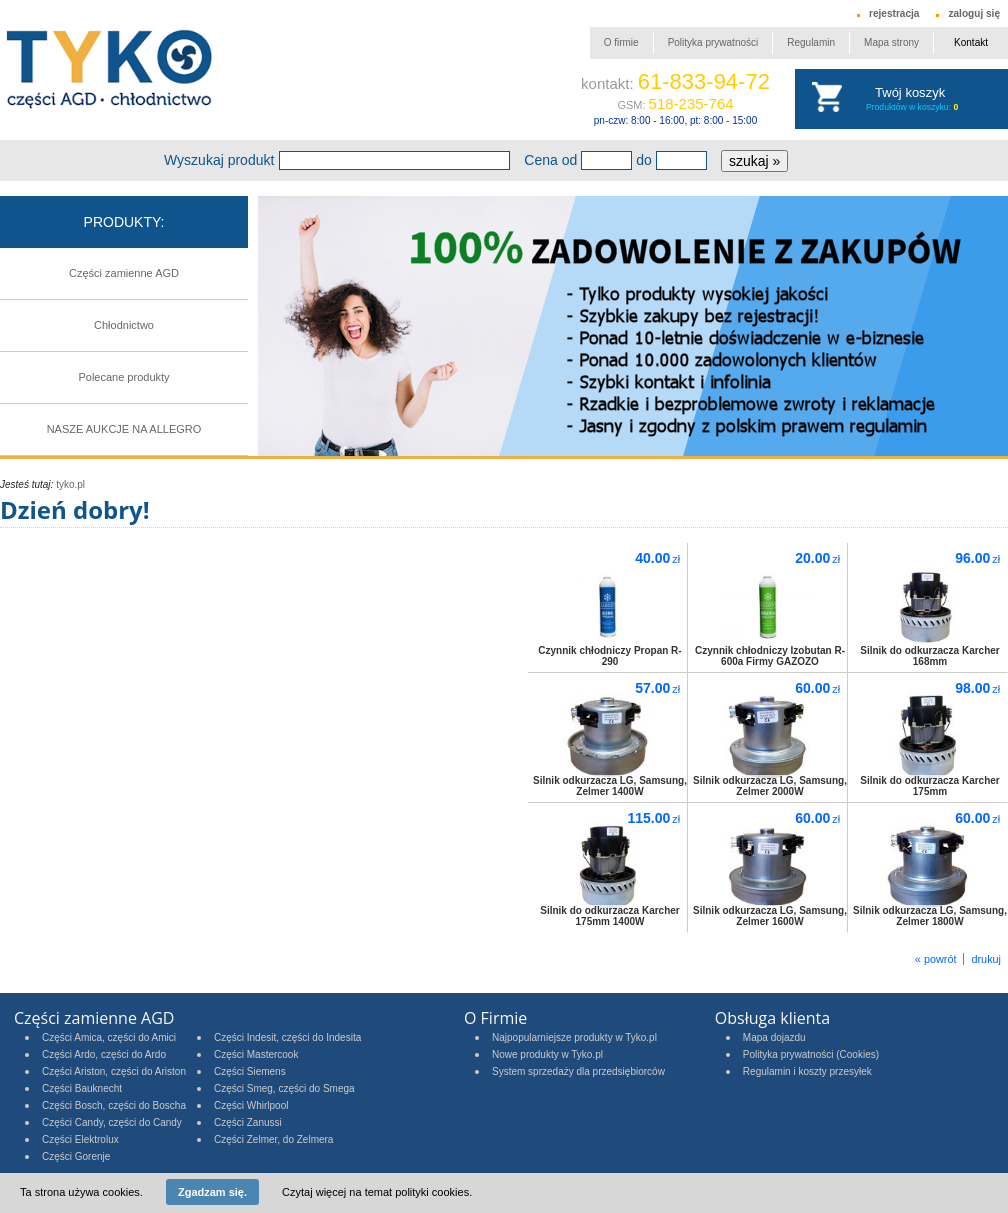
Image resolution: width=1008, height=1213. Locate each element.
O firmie (621, 42)
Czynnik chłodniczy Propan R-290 (609, 656)
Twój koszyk (910, 92)
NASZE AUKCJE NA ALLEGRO (124, 429)
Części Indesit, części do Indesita (287, 1037)
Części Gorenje (76, 1156)
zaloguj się (974, 13)
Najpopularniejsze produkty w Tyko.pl (574, 1037)
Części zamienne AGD (124, 273)
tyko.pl (70, 484)
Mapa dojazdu (774, 1037)
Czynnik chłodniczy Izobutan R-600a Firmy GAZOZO (770, 656)
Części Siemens (250, 1071)
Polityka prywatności (713, 42)
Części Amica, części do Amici (109, 1037)
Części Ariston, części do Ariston (114, 1071)
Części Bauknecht (82, 1088)
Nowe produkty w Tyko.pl (547, 1054)
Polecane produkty (123, 377)
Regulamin (811, 42)
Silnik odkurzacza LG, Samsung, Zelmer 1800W (930, 916)
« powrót (936, 959)
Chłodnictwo (124, 325)
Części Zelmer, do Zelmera (273, 1139)
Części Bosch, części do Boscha (114, 1105)
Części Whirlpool (251, 1105)
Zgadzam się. (212, 1192)
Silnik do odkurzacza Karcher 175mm (930, 786)
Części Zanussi (248, 1122)
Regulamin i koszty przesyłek (807, 1071)
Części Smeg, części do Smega (284, 1088)
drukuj (986, 959)
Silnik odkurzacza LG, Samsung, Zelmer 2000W (770, 786)
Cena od (550, 160)
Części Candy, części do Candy (112, 1122)
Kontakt (971, 42)
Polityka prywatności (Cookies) (811, 1054)
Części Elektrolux (80, 1139)
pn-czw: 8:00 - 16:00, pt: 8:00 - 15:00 (675, 120)
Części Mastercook (256, 1054)
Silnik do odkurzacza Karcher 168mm (930, 656)
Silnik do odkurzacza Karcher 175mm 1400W (610, 916)
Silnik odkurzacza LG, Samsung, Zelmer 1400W (610, 786)
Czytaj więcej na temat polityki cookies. (377, 1192)
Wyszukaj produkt (219, 160)
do (644, 160)
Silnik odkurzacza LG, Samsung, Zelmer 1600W (770, 916)
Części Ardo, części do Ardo (104, 1054)
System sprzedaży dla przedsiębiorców (578, 1071)
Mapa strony (891, 42)
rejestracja (894, 13)
